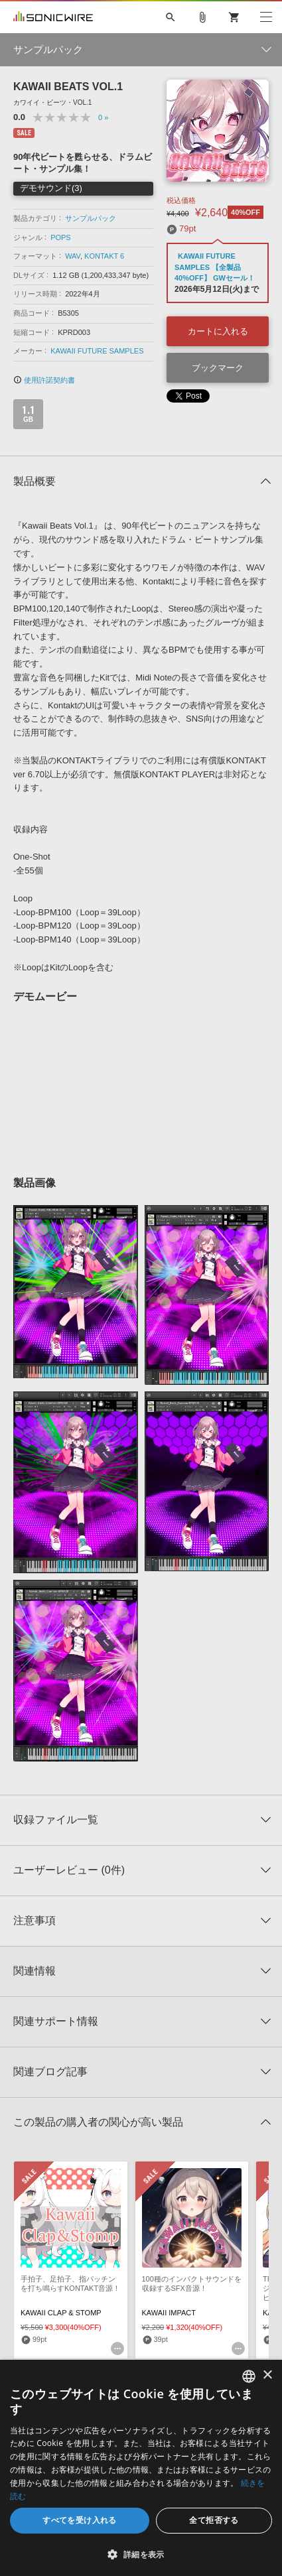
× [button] (267, 2375)
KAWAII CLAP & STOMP (61, 2313)
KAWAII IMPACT (169, 2313)
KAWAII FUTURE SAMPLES (96, 351)
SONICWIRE (53, 17)
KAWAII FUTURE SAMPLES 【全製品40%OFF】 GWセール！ (215, 267)
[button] (141, 2554)
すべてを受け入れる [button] (79, 2520)
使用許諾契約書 (44, 380)
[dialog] (141, 2468)
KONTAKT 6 (104, 256)
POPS (60, 237)
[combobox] (248, 2376)
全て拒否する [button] (213, 2520)
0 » (103, 117)
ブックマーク (218, 368)
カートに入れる (218, 331)
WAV (72, 256)
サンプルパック (90, 218)
